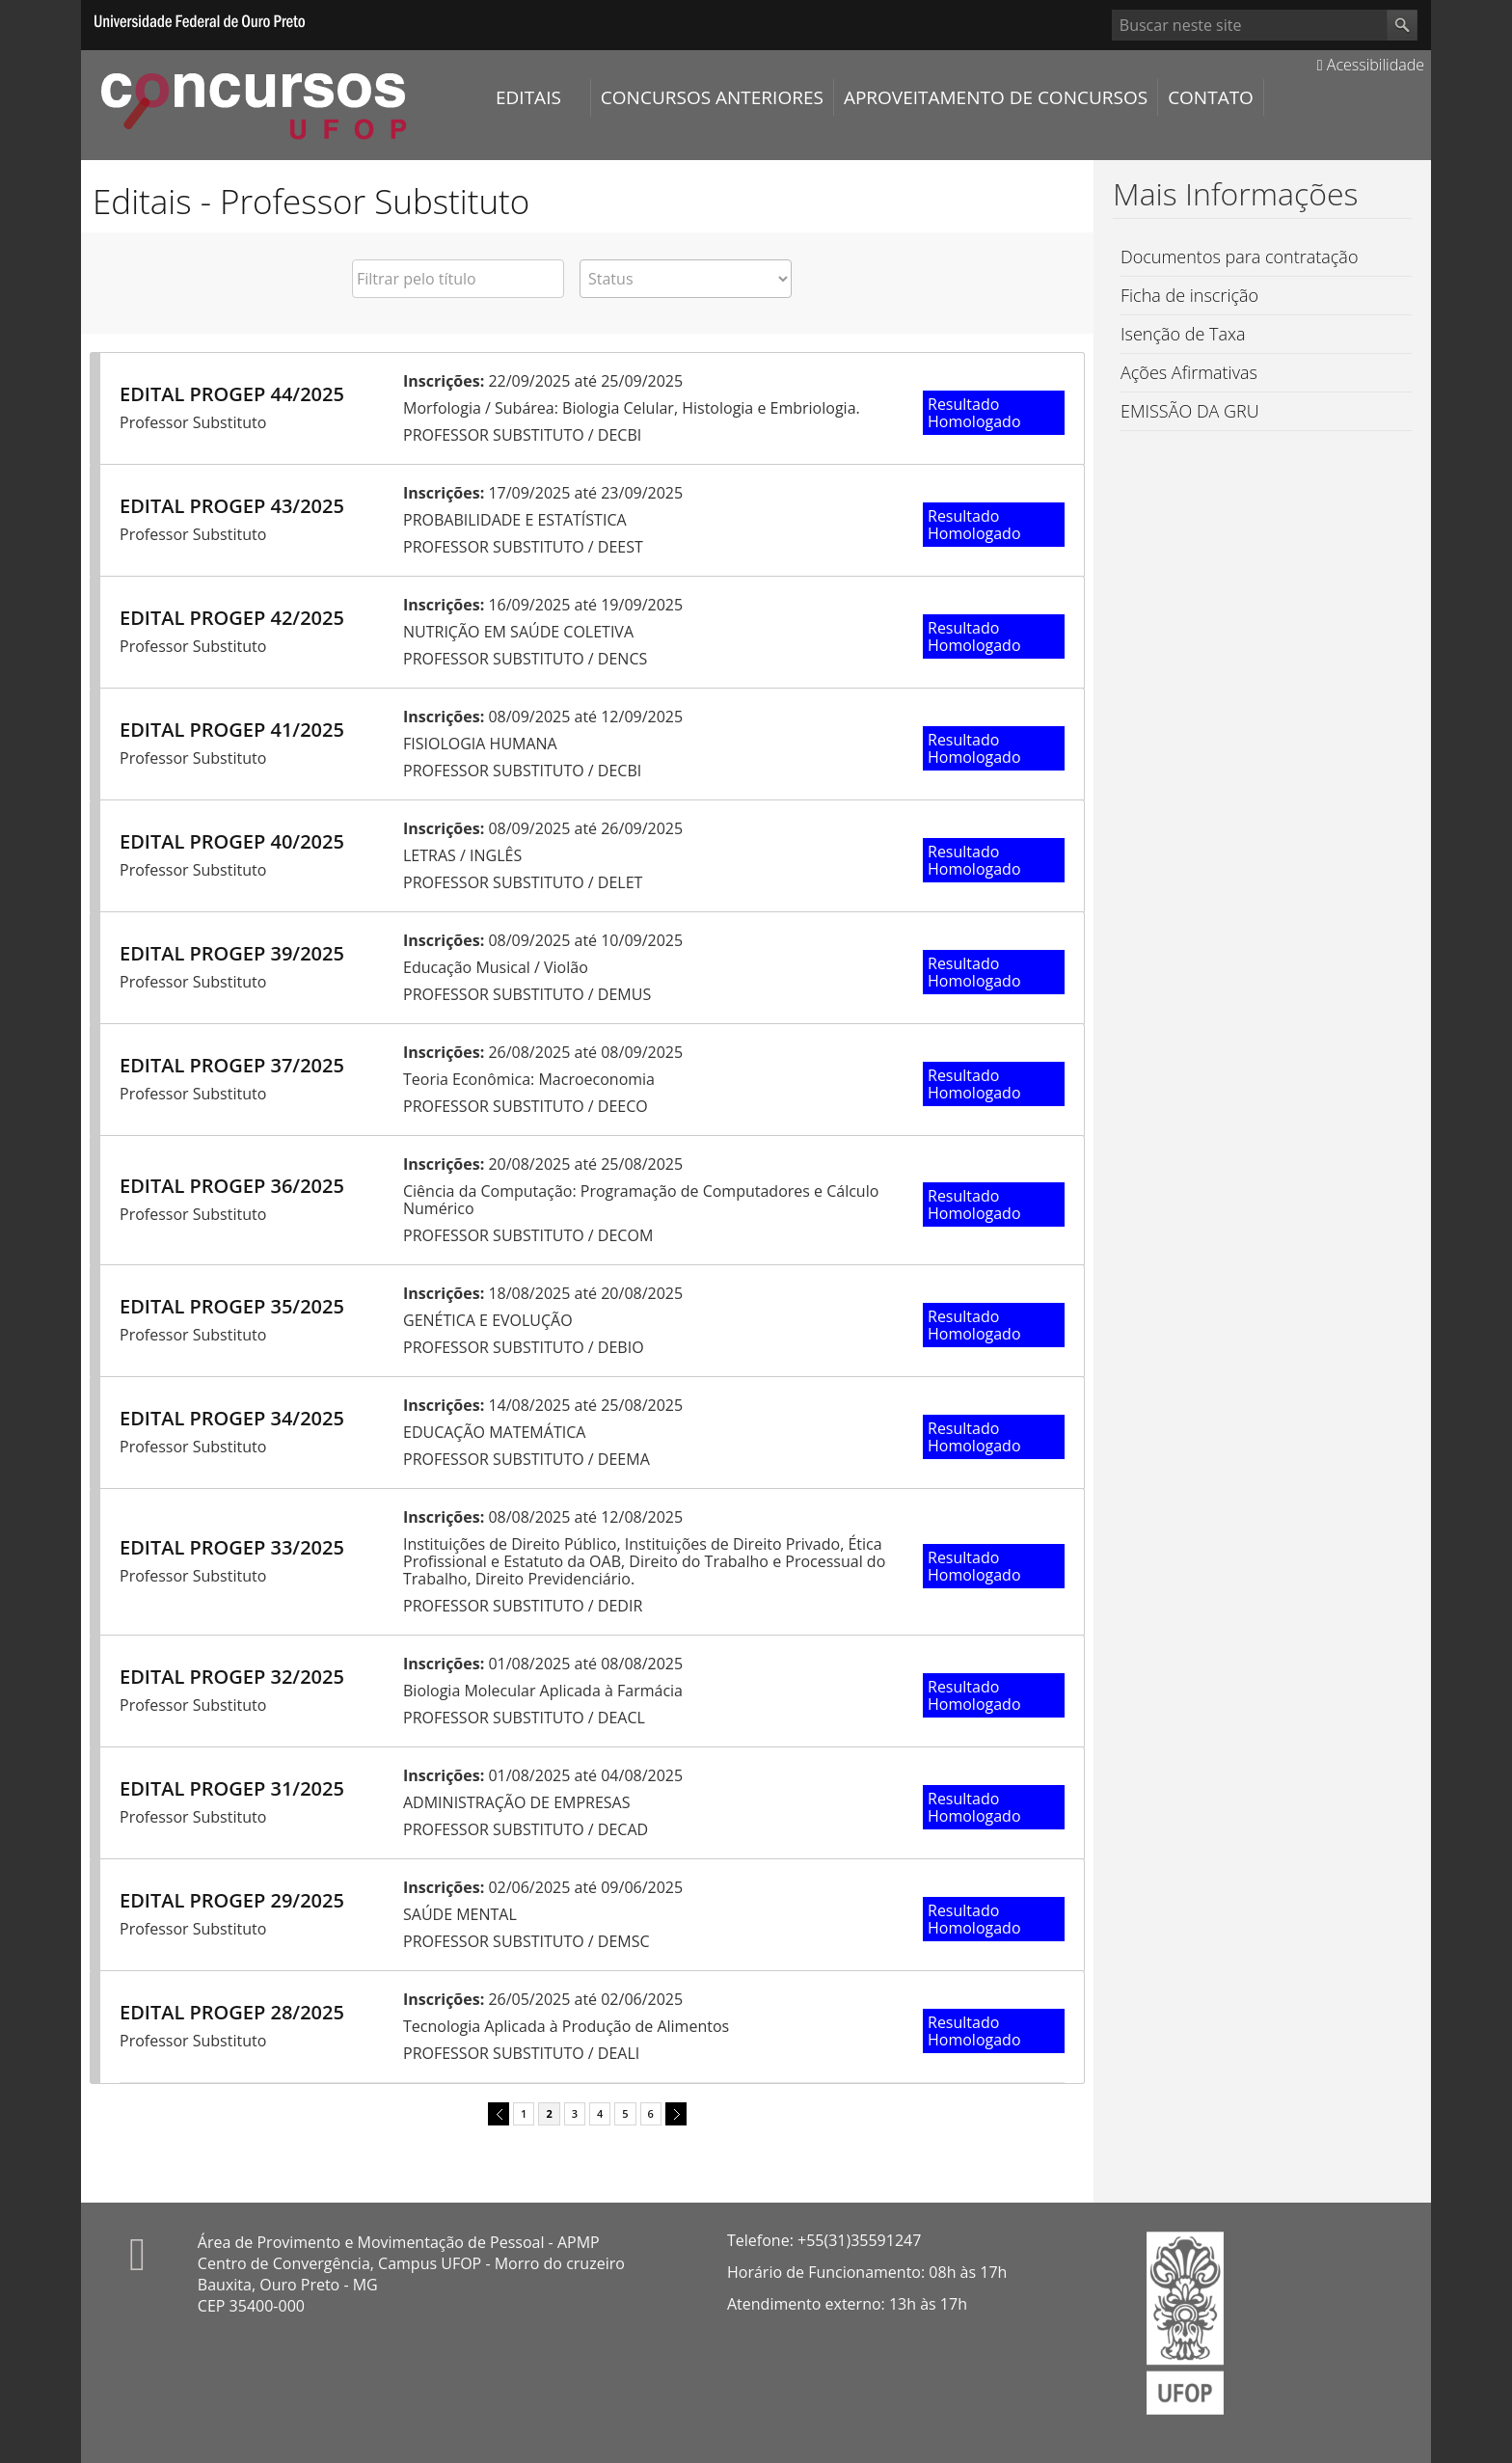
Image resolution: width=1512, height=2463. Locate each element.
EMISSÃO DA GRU (1189, 410)
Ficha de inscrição (1189, 295)
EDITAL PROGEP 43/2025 (232, 506)
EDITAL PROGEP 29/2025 (232, 1900)
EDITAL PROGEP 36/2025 (232, 1186)
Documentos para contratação (1239, 256)
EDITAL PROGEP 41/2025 (232, 730)
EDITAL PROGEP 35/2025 (232, 1306)
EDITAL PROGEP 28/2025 (232, 2012)
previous (495, 2112)
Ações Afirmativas (1188, 372)
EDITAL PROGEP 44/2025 (232, 394)
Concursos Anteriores (712, 97)
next (673, 2112)
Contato (1211, 97)
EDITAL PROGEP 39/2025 (232, 953)
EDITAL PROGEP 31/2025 (232, 1788)
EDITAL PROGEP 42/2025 (232, 618)
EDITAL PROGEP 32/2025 (232, 1677)
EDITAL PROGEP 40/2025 (232, 841)
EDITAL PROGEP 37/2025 (232, 1065)
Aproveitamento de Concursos (996, 97)
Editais (528, 97)
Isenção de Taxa (1183, 333)
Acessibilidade (1370, 64)
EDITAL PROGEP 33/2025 (232, 1547)
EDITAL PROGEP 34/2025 (232, 1418)
